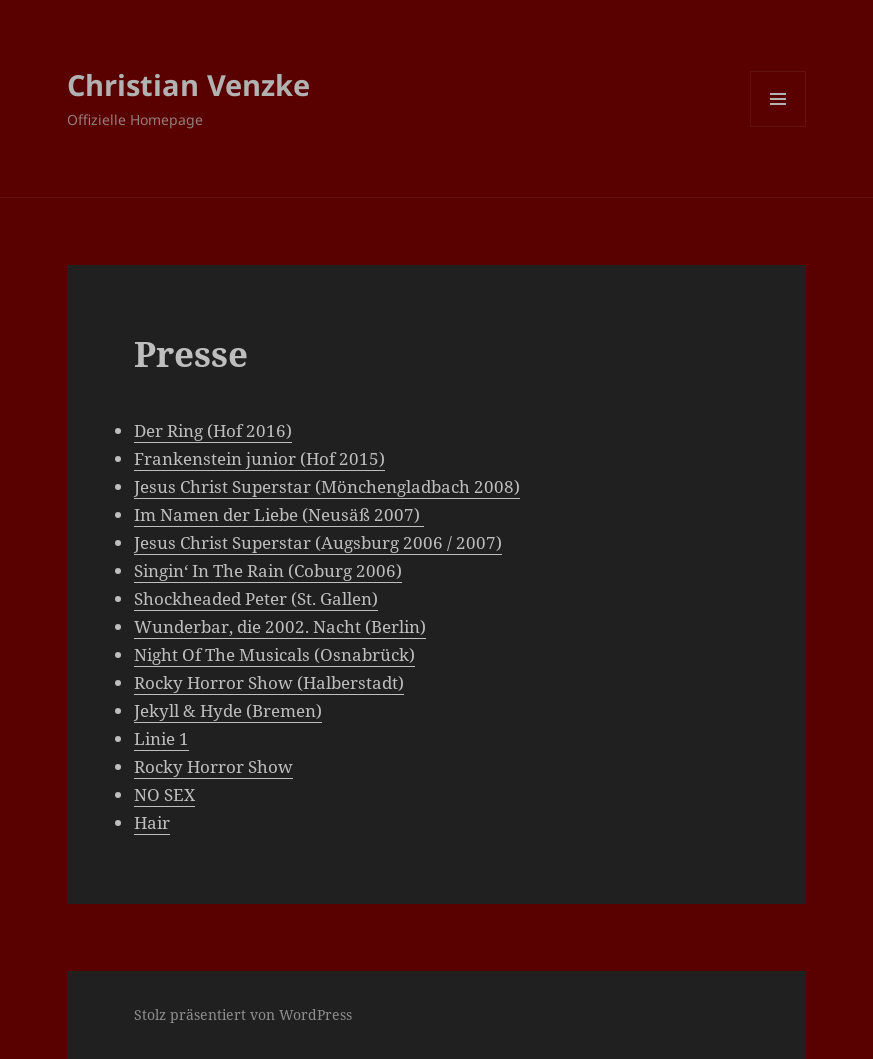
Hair (152, 822)
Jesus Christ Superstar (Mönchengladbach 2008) (327, 486)
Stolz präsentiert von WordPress (243, 1014)
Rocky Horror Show (213, 766)
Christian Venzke (188, 84)
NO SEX (164, 794)
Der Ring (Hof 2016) (213, 430)
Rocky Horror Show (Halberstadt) (269, 682)
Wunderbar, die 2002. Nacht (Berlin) (280, 626)
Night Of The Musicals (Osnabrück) (274, 654)
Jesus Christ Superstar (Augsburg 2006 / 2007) (318, 542)
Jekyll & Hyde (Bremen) (228, 710)
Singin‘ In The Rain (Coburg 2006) (268, 570)
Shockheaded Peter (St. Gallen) (256, 598)
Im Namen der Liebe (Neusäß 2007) (279, 514)
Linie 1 (161, 738)
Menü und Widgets (778, 126)
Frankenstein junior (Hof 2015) (259, 458)
